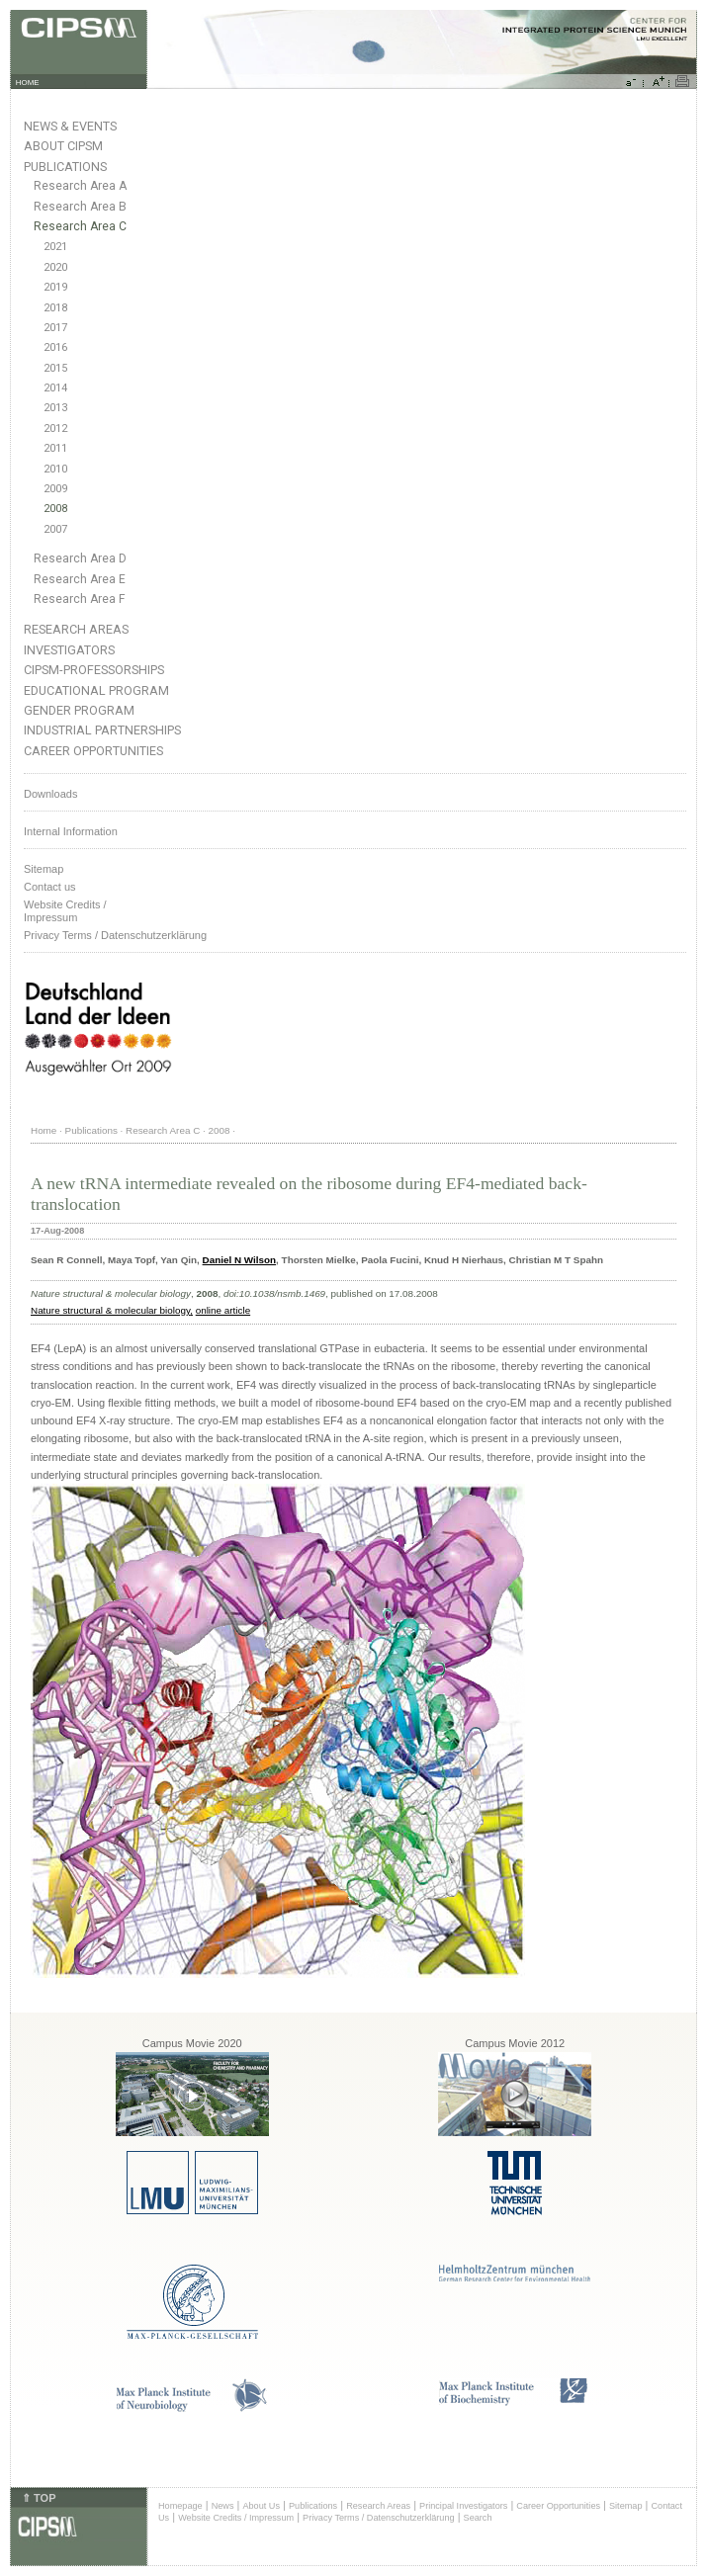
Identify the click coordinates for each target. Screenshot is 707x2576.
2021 (55, 246)
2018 (55, 307)
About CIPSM (63, 145)
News (223, 2506)
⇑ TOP (38, 2498)
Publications (65, 166)
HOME (28, 82)
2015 (55, 368)
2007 (55, 529)
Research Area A (80, 186)
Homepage (180, 2506)
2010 (55, 469)
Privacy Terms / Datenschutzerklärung (115, 935)
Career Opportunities (93, 750)
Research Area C (80, 226)
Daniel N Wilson (240, 1259)
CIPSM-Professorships (94, 669)
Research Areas (76, 629)
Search (478, 2518)
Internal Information (71, 831)
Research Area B (80, 207)
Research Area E (80, 579)
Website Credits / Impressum (236, 2518)
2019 (55, 287)
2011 (55, 448)
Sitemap (43, 869)
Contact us (50, 887)
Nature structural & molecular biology (110, 1310)
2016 (55, 347)
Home (43, 1130)
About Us (261, 2506)
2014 (55, 388)
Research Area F (80, 599)
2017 (55, 327)
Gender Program (79, 710)
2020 (55, 267)
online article (223, 1310)
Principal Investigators (463, 2506)
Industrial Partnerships (102, 730)
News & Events (70, 126)
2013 (55, 407)
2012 (55, 428)
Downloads (50, 794)
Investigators (69, 650)
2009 (55, 488)
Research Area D (80, 558)
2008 (55, 508)
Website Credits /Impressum (65, 911)
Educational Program (96, 690)
